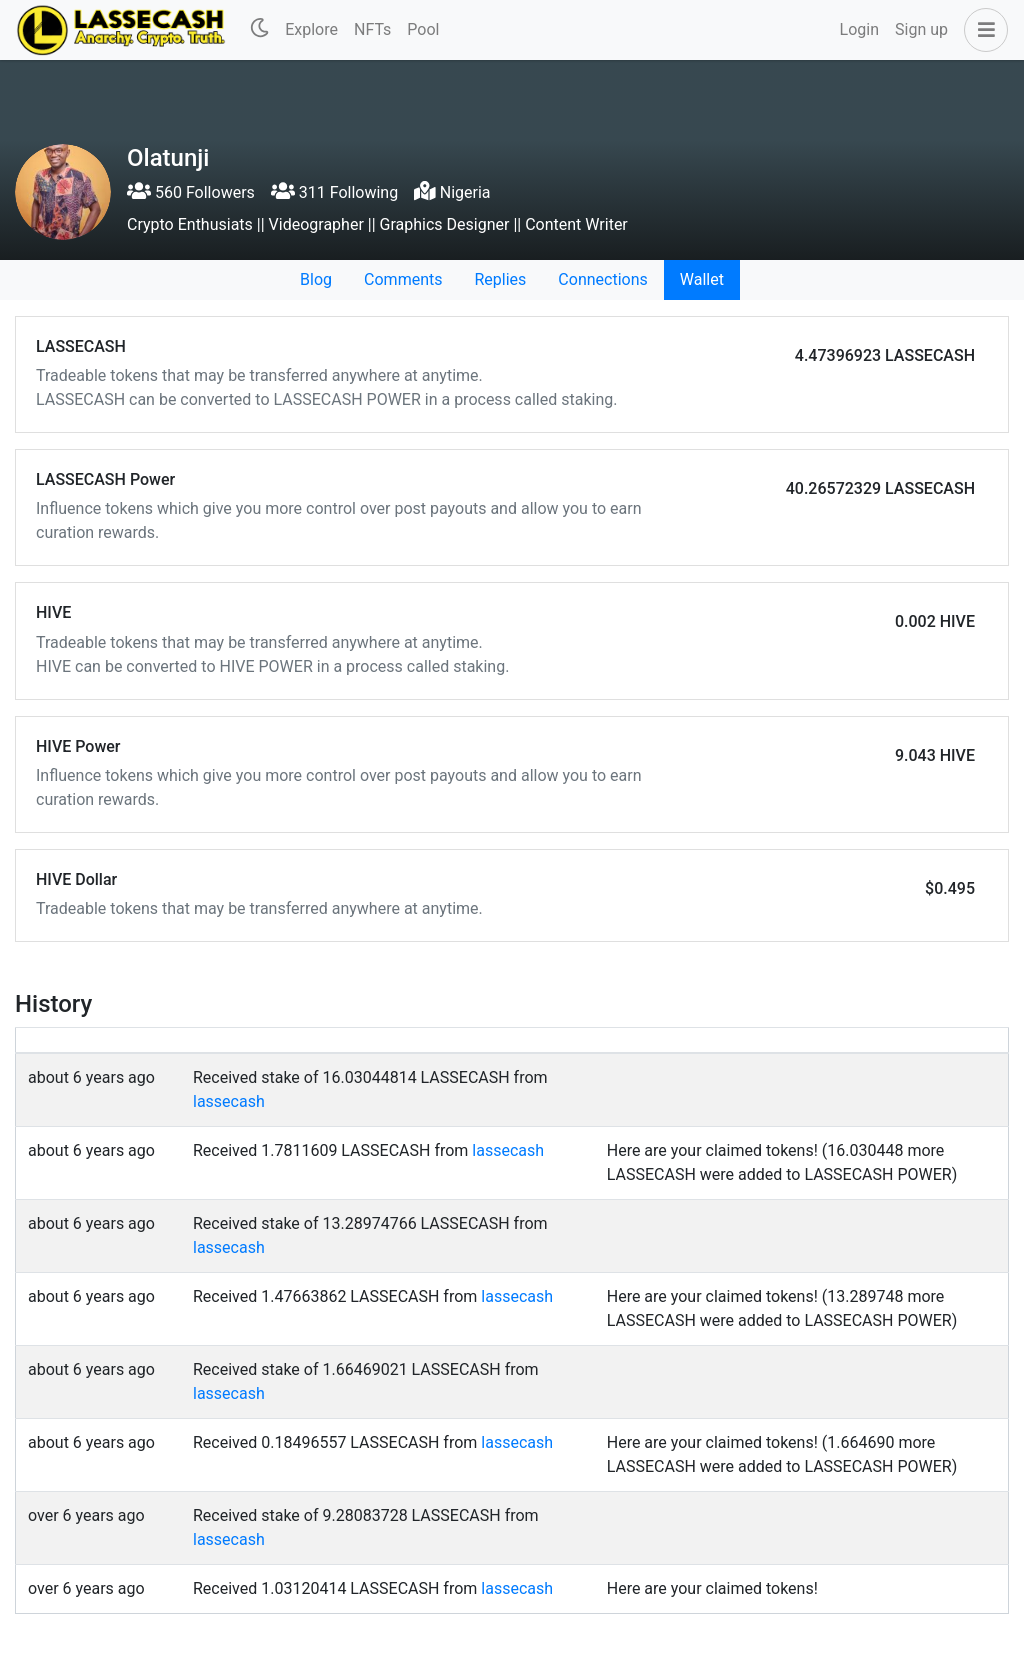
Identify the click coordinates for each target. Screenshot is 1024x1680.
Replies (500, 279)
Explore (311, 29)
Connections (602, 279)
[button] (982, 30)
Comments (403, 279)
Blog (316, 279)
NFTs (372, 29)
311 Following (334, 192)
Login (859, 29)
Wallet (702, 279)
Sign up (921, 29)
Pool (423, 29)
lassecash (229, 1101)
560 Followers (191, 192)
